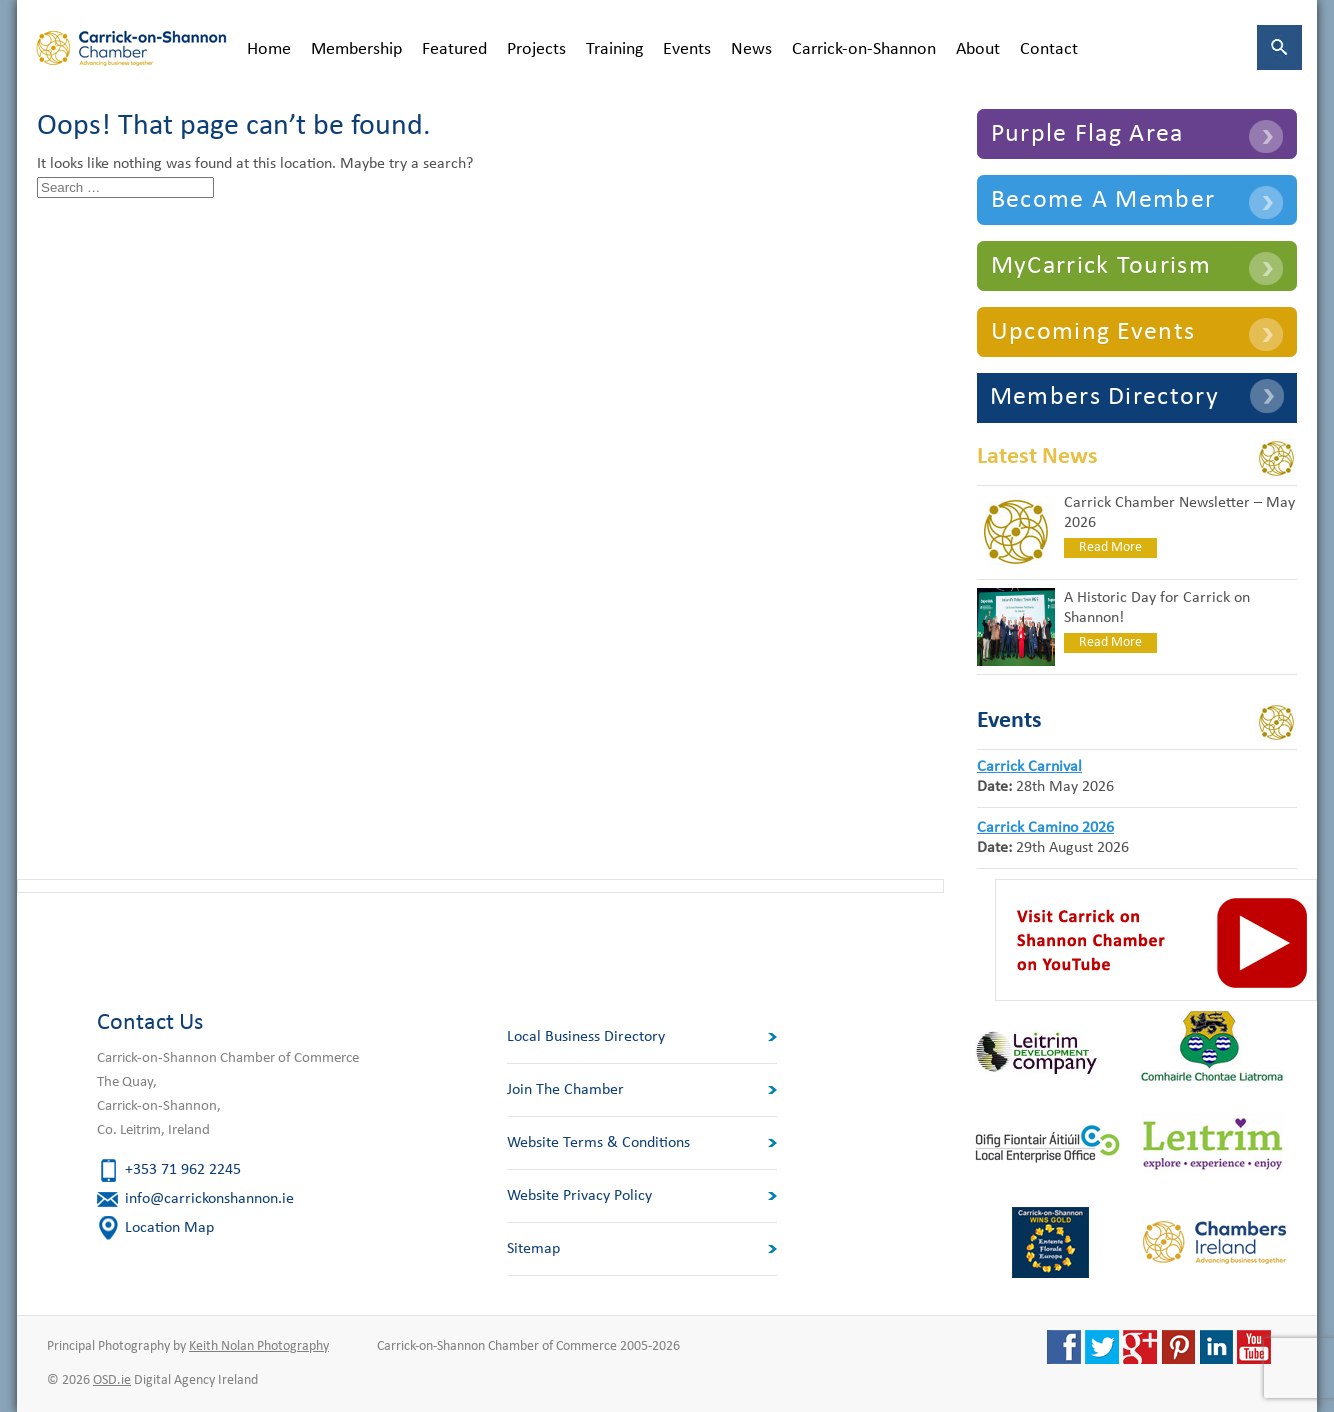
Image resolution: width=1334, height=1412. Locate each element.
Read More (1110, 547)
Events (687, 49)
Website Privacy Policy (579, 1196)
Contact (1049, 49)
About (978, 49)
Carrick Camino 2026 (1045, 828)
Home (269, 49)
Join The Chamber (565, 1090)
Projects (536, 49)
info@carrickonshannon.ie (209, 1199)
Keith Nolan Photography (259, 1346)
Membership (356, 49)
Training (614, 49)
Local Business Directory (586, 1037)
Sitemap (533, 1249)
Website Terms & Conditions (598, 1143)
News (751, 49)
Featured (454, 49)
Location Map (169, 1228)
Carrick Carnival (1029, 767)
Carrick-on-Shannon (864, 49)
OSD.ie (112, 1380)
